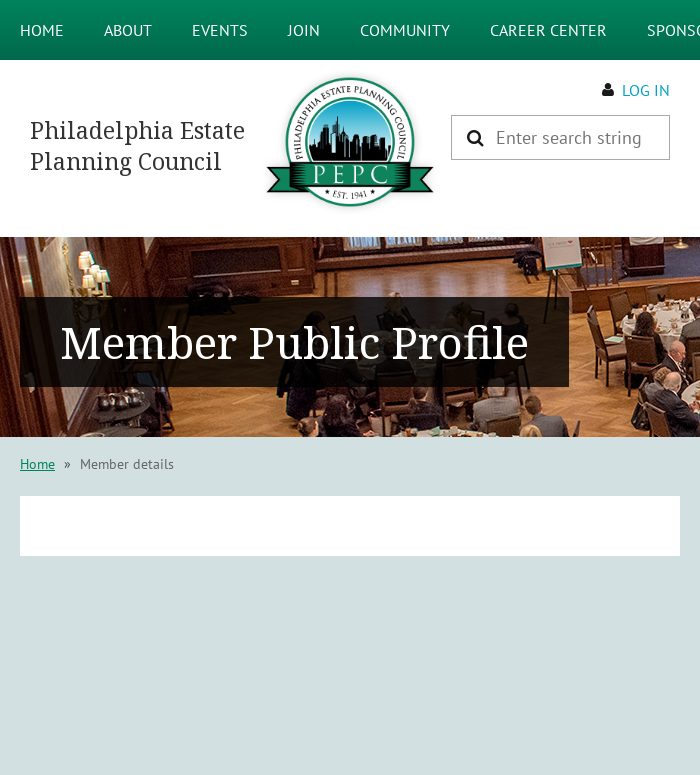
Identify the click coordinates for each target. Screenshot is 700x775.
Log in (646, 90)
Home (37, 464)
